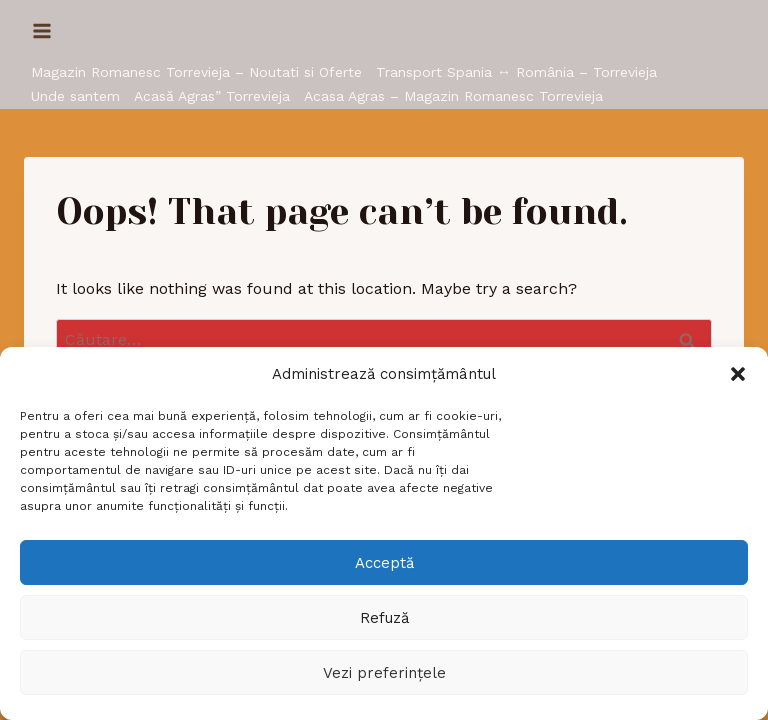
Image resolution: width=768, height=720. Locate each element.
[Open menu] (42, 30)
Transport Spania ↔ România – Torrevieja (516, 72)
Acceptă (384, 563)
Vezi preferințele (384, 673)
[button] (738, 374)
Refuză (384, 618)
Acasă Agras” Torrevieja (212, 96)
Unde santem (75, 96)
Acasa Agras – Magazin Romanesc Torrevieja (453, 96)
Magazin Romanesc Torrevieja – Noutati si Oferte (196, 72)
